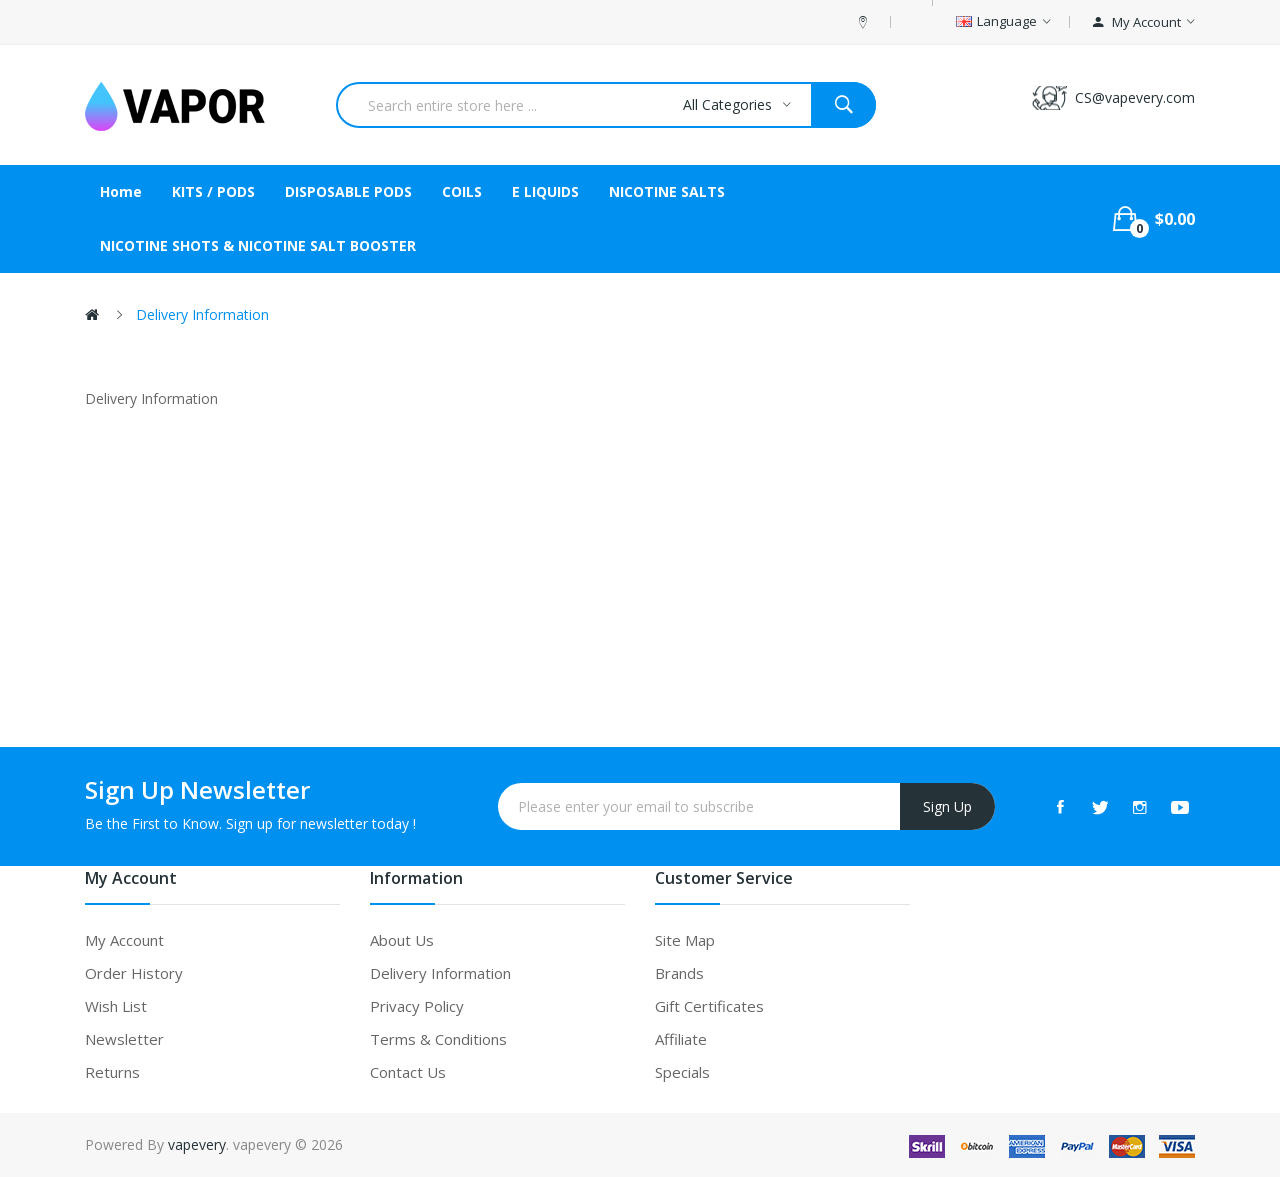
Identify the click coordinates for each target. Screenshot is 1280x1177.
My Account (124, 940)
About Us (402, 940)
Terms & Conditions (438, 1039)
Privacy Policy (417, 1006)
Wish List (116, 1006)
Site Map (685, 940)
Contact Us (408, 1072)
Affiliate (681, 1039)
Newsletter (124, 1039)
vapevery (197, 1144)
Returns (112, 1072)
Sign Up (947, 806)
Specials (682, 1072)
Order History (134, 973)
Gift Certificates (709, 1006)
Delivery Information (202, 314)
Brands (679, 973)
